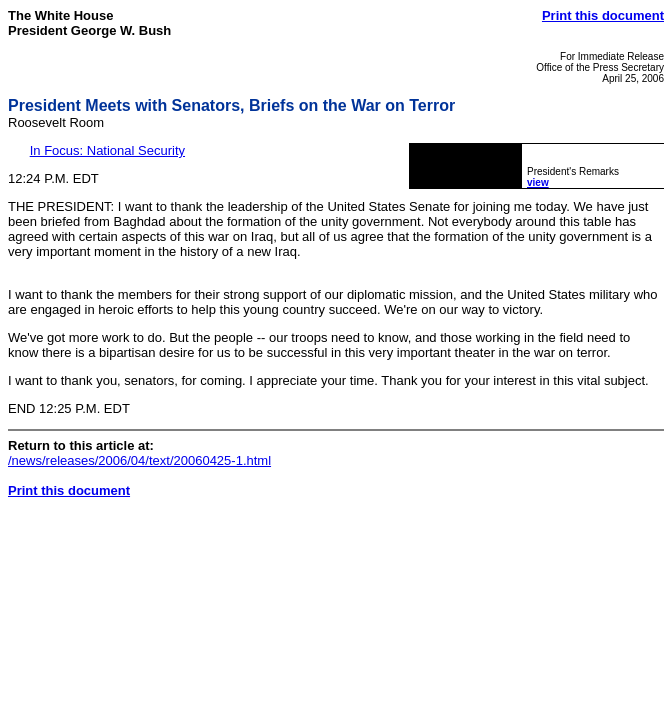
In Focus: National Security (107, 150)
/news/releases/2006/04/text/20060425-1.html (139, 460)
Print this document (603, 15)
